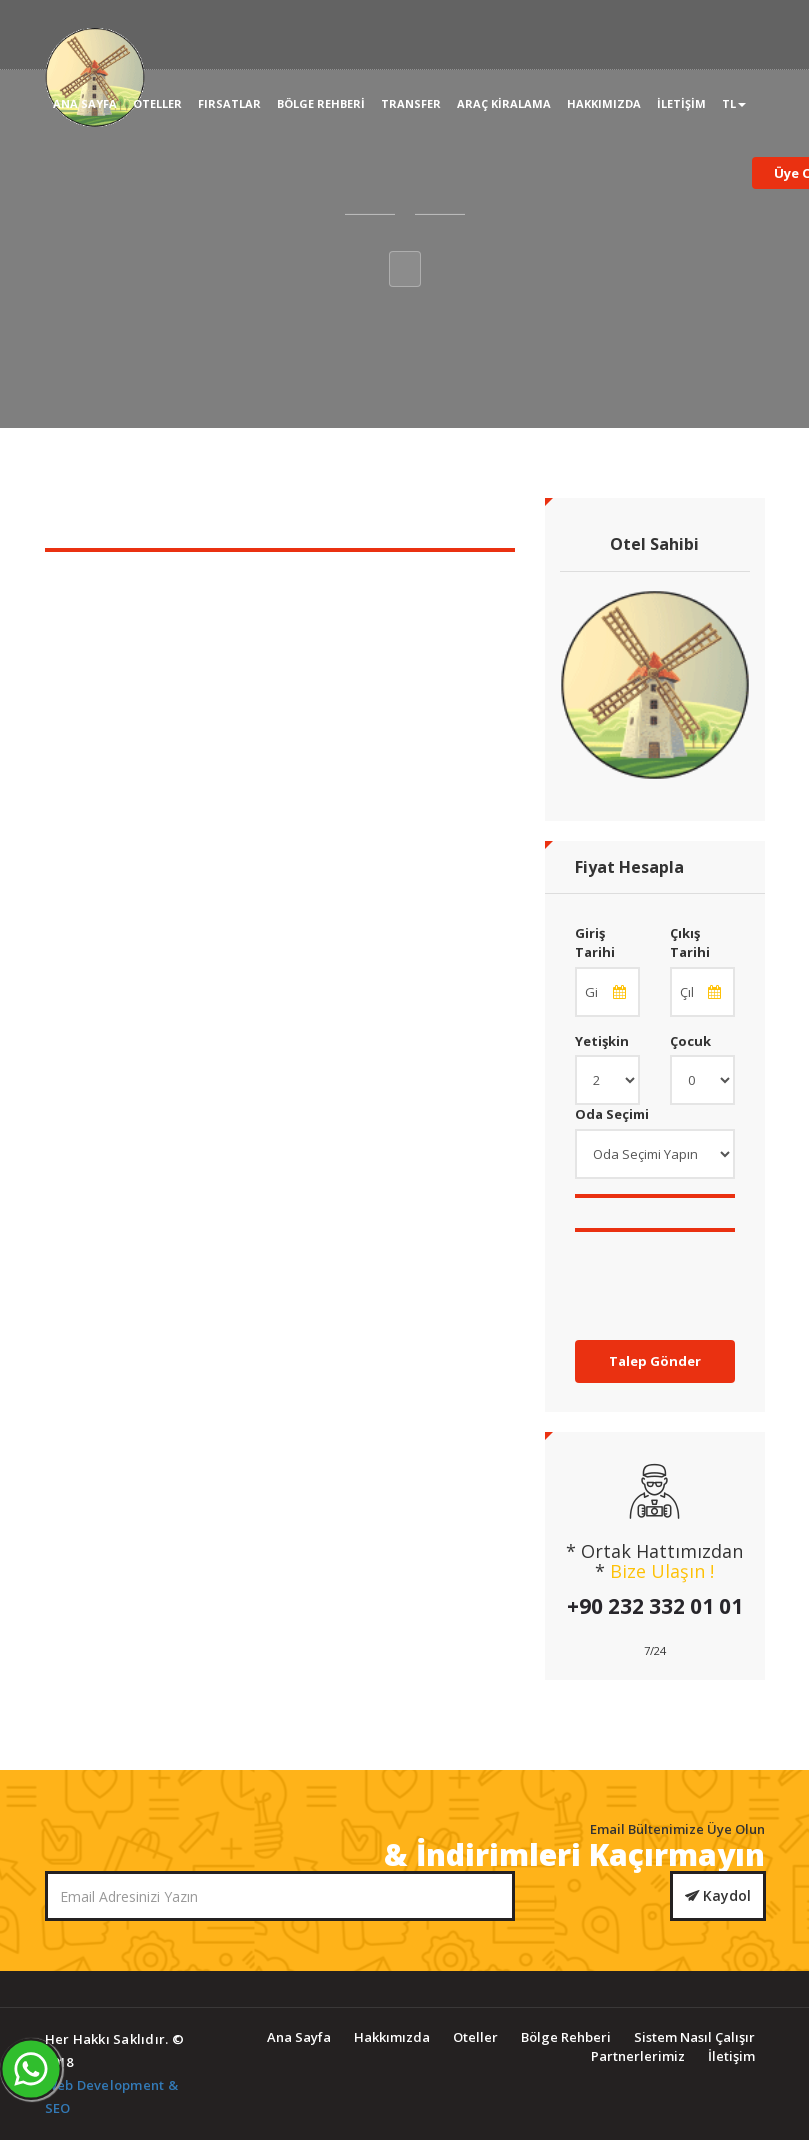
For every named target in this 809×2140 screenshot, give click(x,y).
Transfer (411, 103)
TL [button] (734, 103)
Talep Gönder (655, 1361)
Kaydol (718, 1895)
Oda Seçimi (612, 1114)
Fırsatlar (229, 103)
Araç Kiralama (504, 103)
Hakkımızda (604, 103)
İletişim (681, 103)
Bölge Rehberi (321, 103)
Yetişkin (602, 1041)
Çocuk (690, 1041)
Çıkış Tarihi (690, 942)
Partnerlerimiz (638, 2056)
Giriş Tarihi (595, 942)
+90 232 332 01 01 (655, 1606)
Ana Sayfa (85, 103)
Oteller (157, 103)
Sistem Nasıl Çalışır (694, 2037)
